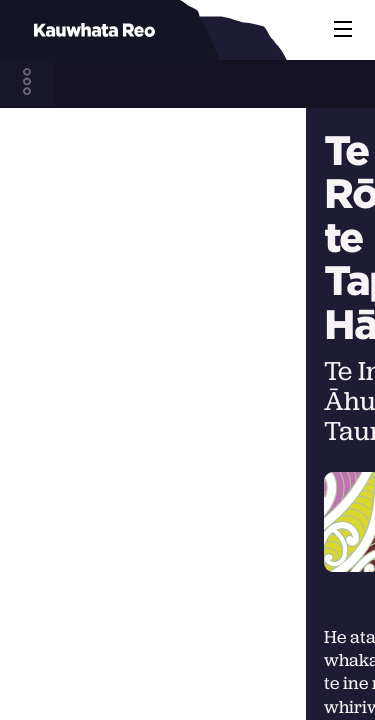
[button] (343, 30)
